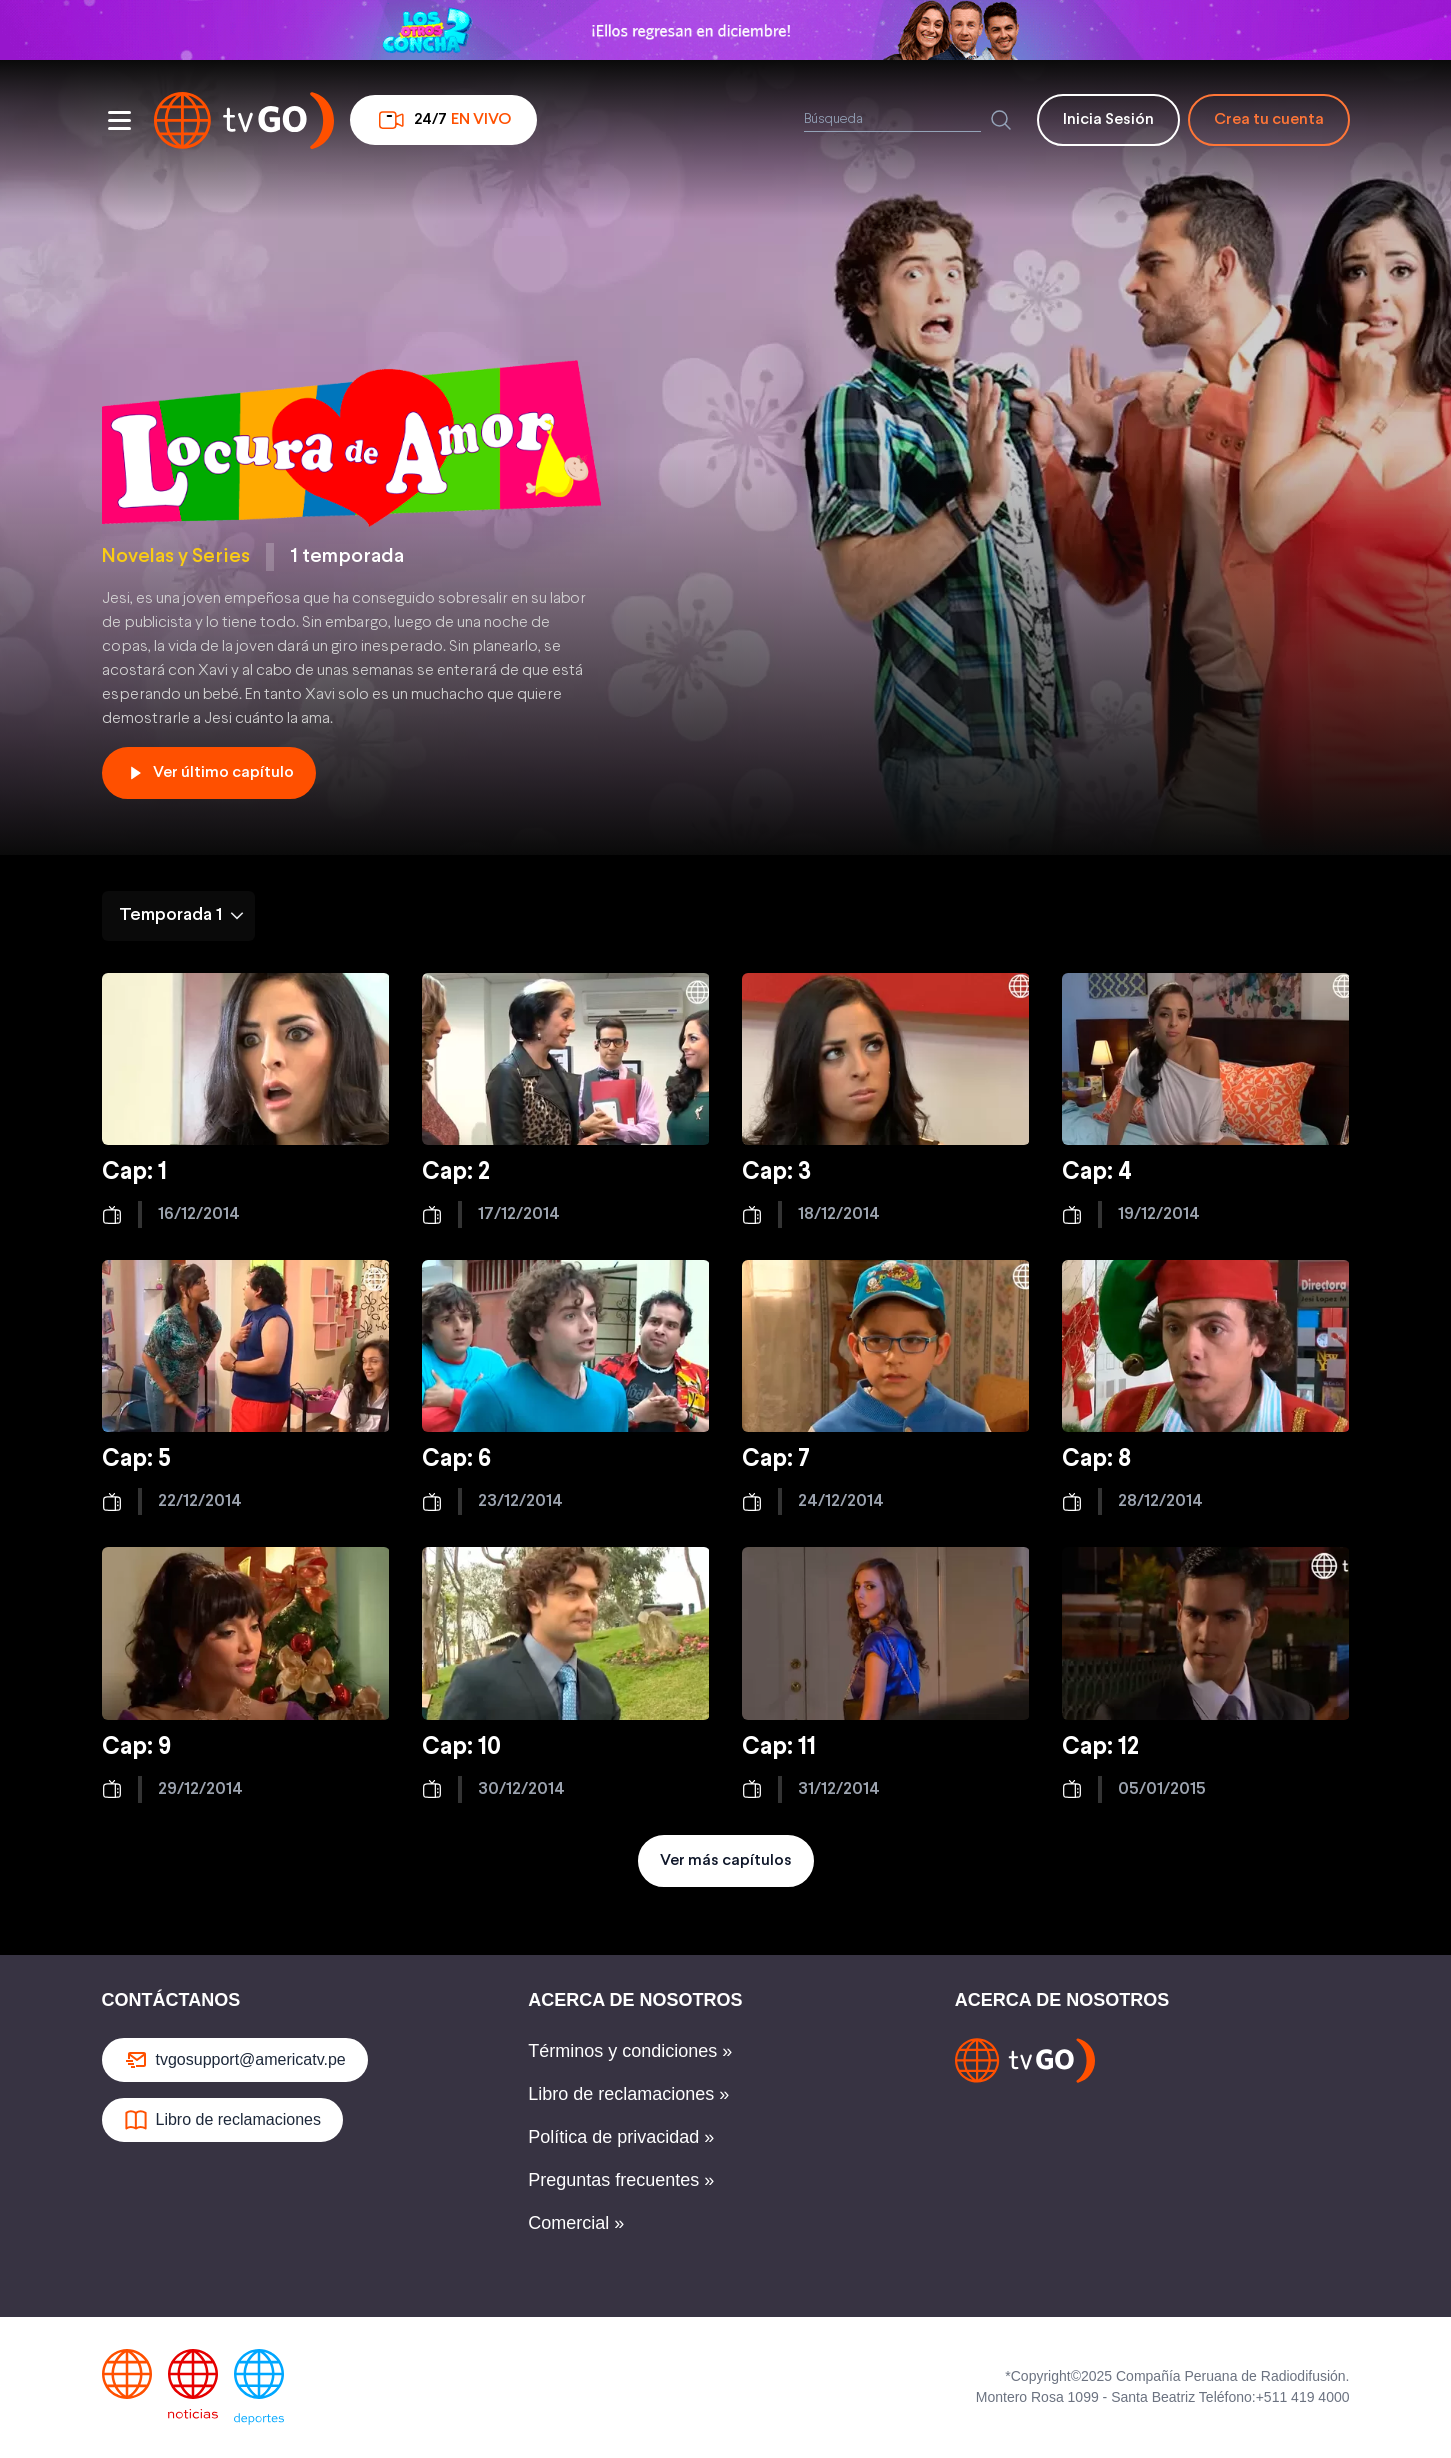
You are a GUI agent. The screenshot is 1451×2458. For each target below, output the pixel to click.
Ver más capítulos (726, 1860)
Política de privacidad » (621, 2137)
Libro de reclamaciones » (628, 2094)
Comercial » (576, 2223)
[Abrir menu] (120, 120)
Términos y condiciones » (630, 2051)
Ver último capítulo (209, 773)
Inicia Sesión (1108, 119)
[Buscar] (1001, 120)
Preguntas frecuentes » (621, 2180)
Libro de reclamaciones (222, 2120)
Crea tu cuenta (1269, 119)
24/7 (443, 120)
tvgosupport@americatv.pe (235, 2060)
